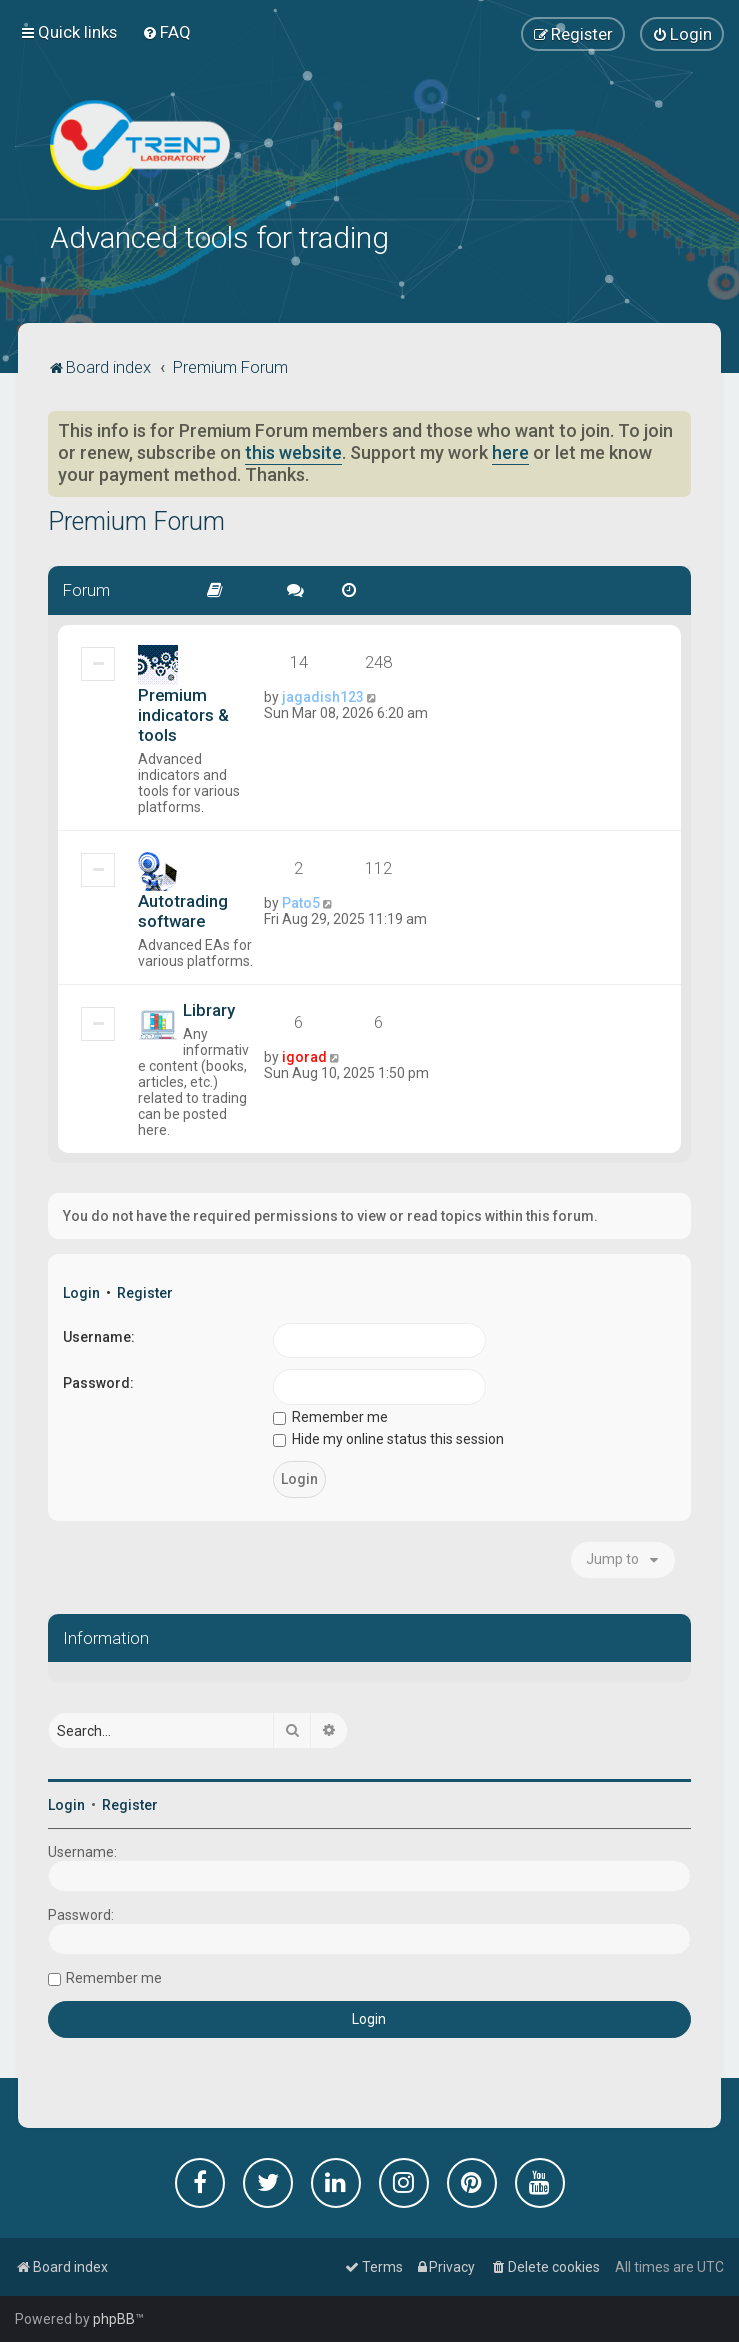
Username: (99, 1335)
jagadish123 (323, 695)
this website (293, 452)
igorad (304, 1055)
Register (145, 1291)
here (510, 452)
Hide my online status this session (388, 1438)
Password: (98, 1382)
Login (81, 1291)
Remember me (330, 1415)
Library (209, 1008)
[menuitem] (166, 32)
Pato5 (301, 901)
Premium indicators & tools (183, 713)
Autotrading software (183, 909)
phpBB (114, 2319)
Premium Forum (136, 520)
